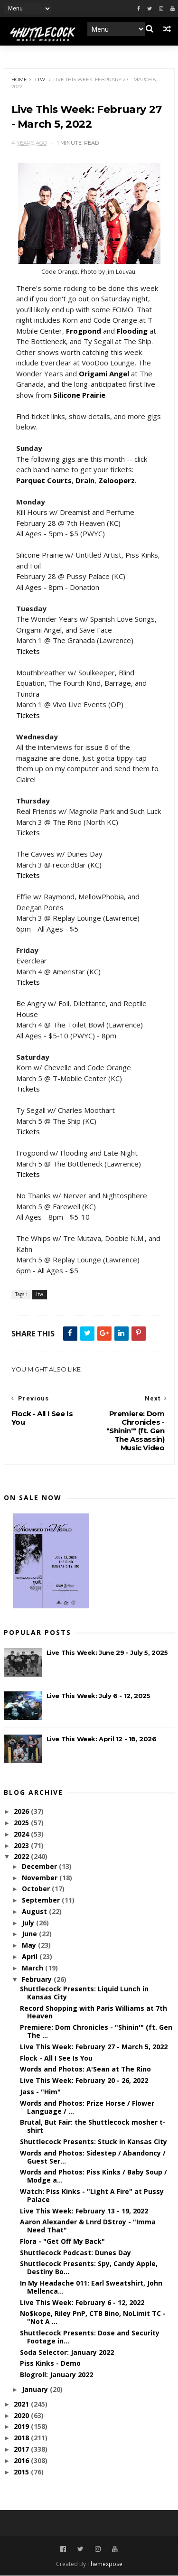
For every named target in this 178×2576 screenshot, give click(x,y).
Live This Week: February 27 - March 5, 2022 (94, 2047)
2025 (22, 1823)
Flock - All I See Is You (56, 2058)
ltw (40, 80)
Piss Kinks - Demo (50, 2363)
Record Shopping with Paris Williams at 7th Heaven (93, 2012)
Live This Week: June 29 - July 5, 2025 (107, 1653)
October (37, 1889)
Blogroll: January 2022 (56, 2375)
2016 (22, 2460)
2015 (22, 2472)
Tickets (28, 651)
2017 (22, 2449)
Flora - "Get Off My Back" (62, 2241)
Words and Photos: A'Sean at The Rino (85, 2069)
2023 (22, 1845)
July (29, 1923)
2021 (22, 2404)
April (30, 1956)
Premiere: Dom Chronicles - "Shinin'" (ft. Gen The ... (96, 2031)
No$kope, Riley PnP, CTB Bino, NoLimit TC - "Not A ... (93, 2317)
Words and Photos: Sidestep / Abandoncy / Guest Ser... (93, 2157)
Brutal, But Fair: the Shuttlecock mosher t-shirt (93, 2126)
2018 (22, 2438)
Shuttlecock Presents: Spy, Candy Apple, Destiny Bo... (89, 2268)
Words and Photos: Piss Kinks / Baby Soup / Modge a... (93, 2176)
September (42, 1900)
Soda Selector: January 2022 (67, 2352)
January (36, 2389)
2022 (22, 1856)
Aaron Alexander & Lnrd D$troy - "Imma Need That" (88, 2226)
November (40, 1877)
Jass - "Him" (40, 2092)
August (35, 1911)
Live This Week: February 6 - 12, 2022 (82, 2302)
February (38, 1979)
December (40, 1866)
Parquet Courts (44, 480)
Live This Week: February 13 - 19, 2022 (84, 2210)
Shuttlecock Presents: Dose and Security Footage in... (89, 2337)
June (30, 1934)
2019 (22, 2426)
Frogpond (83, 331)
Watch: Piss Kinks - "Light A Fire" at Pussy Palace (92, 2195)
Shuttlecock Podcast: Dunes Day (75, 2253)
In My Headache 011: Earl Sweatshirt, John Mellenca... (91, 2287)
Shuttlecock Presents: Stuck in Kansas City (93, 2142)
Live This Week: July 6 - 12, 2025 (98, 1696)
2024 (22, 1834)
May (30, 1945)
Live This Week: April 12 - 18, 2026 (102, 1739)
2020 (22, 2415)
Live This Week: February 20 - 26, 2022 (84, 2080)
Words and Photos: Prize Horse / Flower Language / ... (87, 2107)
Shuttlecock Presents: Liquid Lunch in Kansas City (84, 1993)
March (33, 1968)
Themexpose (104, 2564)
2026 (22, 1811)
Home (19, 80)
